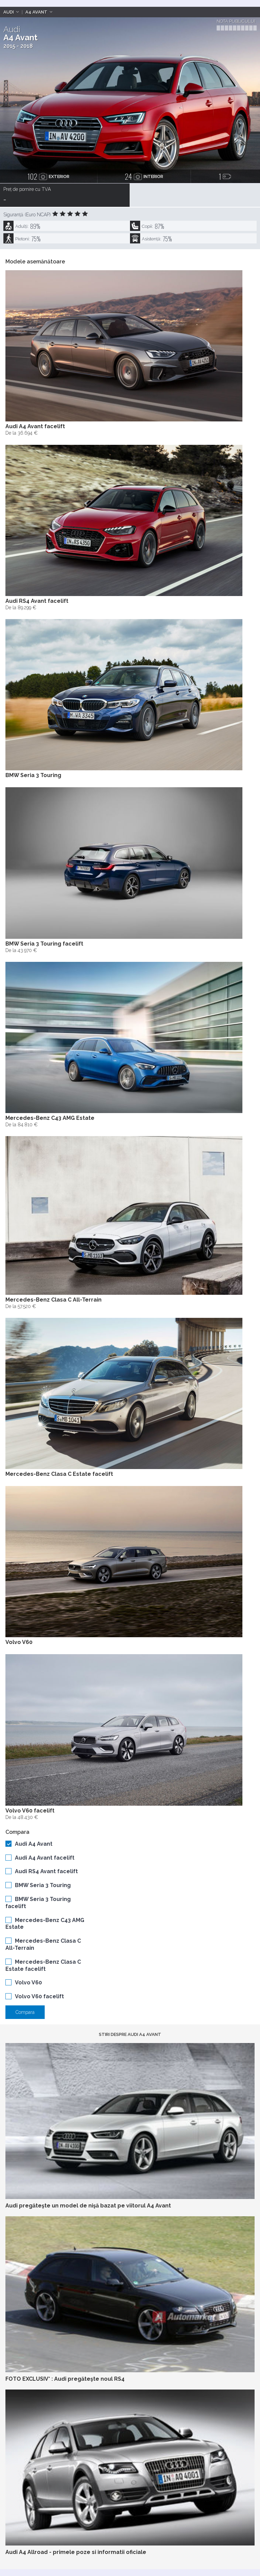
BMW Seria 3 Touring (43, 1885)
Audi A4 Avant (33, 1844)
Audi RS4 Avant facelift (46, 1871)
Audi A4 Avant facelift (44, 1858)
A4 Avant (36, 12)
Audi (8, 12)
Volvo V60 (28, 1982)
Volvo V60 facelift (39, 1996)
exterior (48, 176)
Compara (25, 2012)
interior (144, 176)
